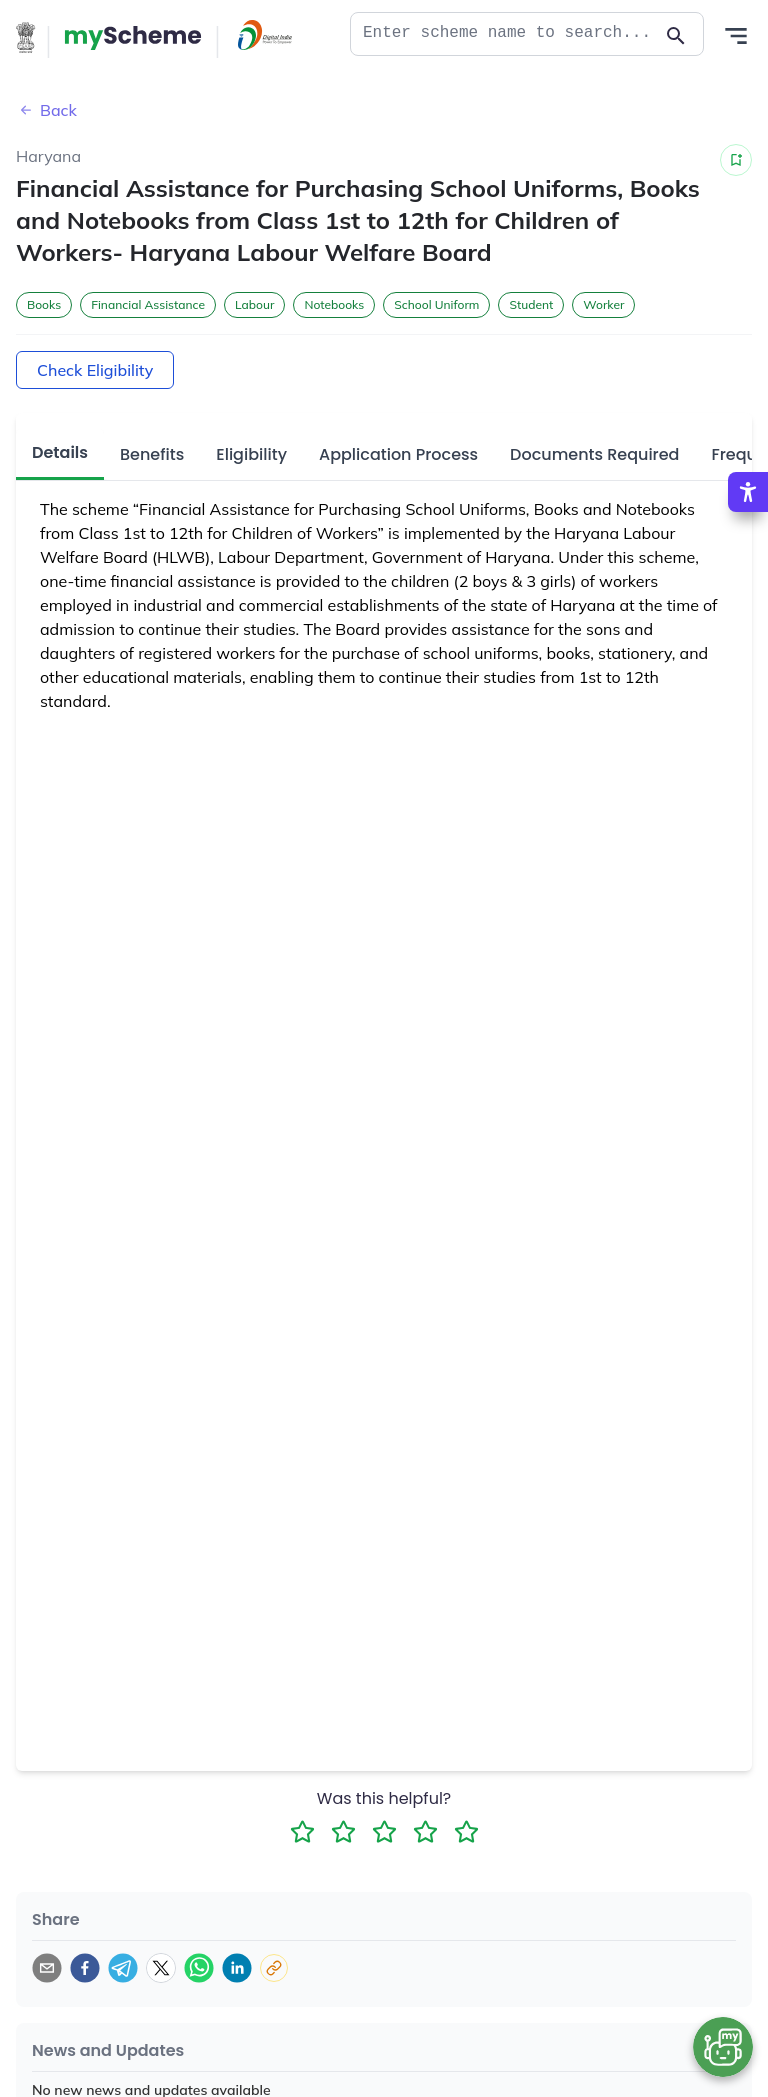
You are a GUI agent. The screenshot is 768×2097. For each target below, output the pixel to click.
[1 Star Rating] (302, 1831)
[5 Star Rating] (466, 1831)
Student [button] (531, 304)
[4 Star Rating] (425, 1831)
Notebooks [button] (334, 304)
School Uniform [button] (436, 304)
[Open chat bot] (723, 2047)
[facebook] (85, 1968)
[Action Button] (133, 38)
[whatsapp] (199, 1968)
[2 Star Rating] (343, 1831)
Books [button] (44, 304)
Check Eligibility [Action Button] (95, 370)
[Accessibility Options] (748, 492)
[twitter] (161, 1968)
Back (46, 110)
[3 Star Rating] (384, 1831)
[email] (47, 1968)
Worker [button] (603, 304)
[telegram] (123, 1968)
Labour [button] (254, 304)
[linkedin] (237, 1968)
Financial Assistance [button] (148, 304)
